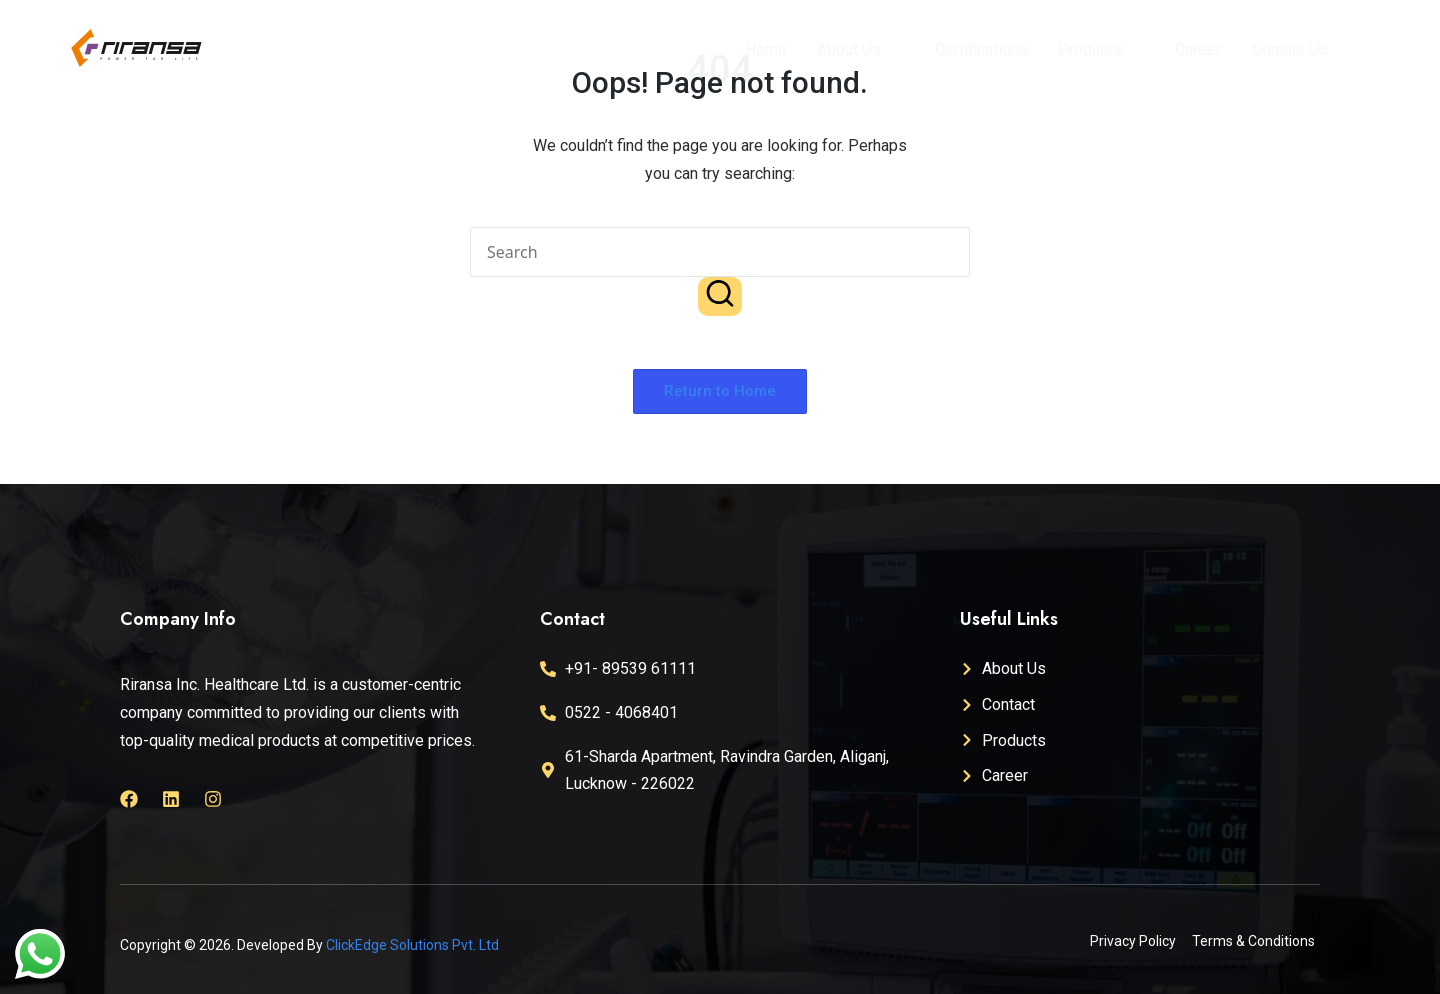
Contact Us (1288, 49)
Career (1197, 49)
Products (1097, 49)
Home (766, 49)
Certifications (980, 49)
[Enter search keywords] (720, 252)
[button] (720, 296)
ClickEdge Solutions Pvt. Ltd (412, 945)
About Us (857, 49)
